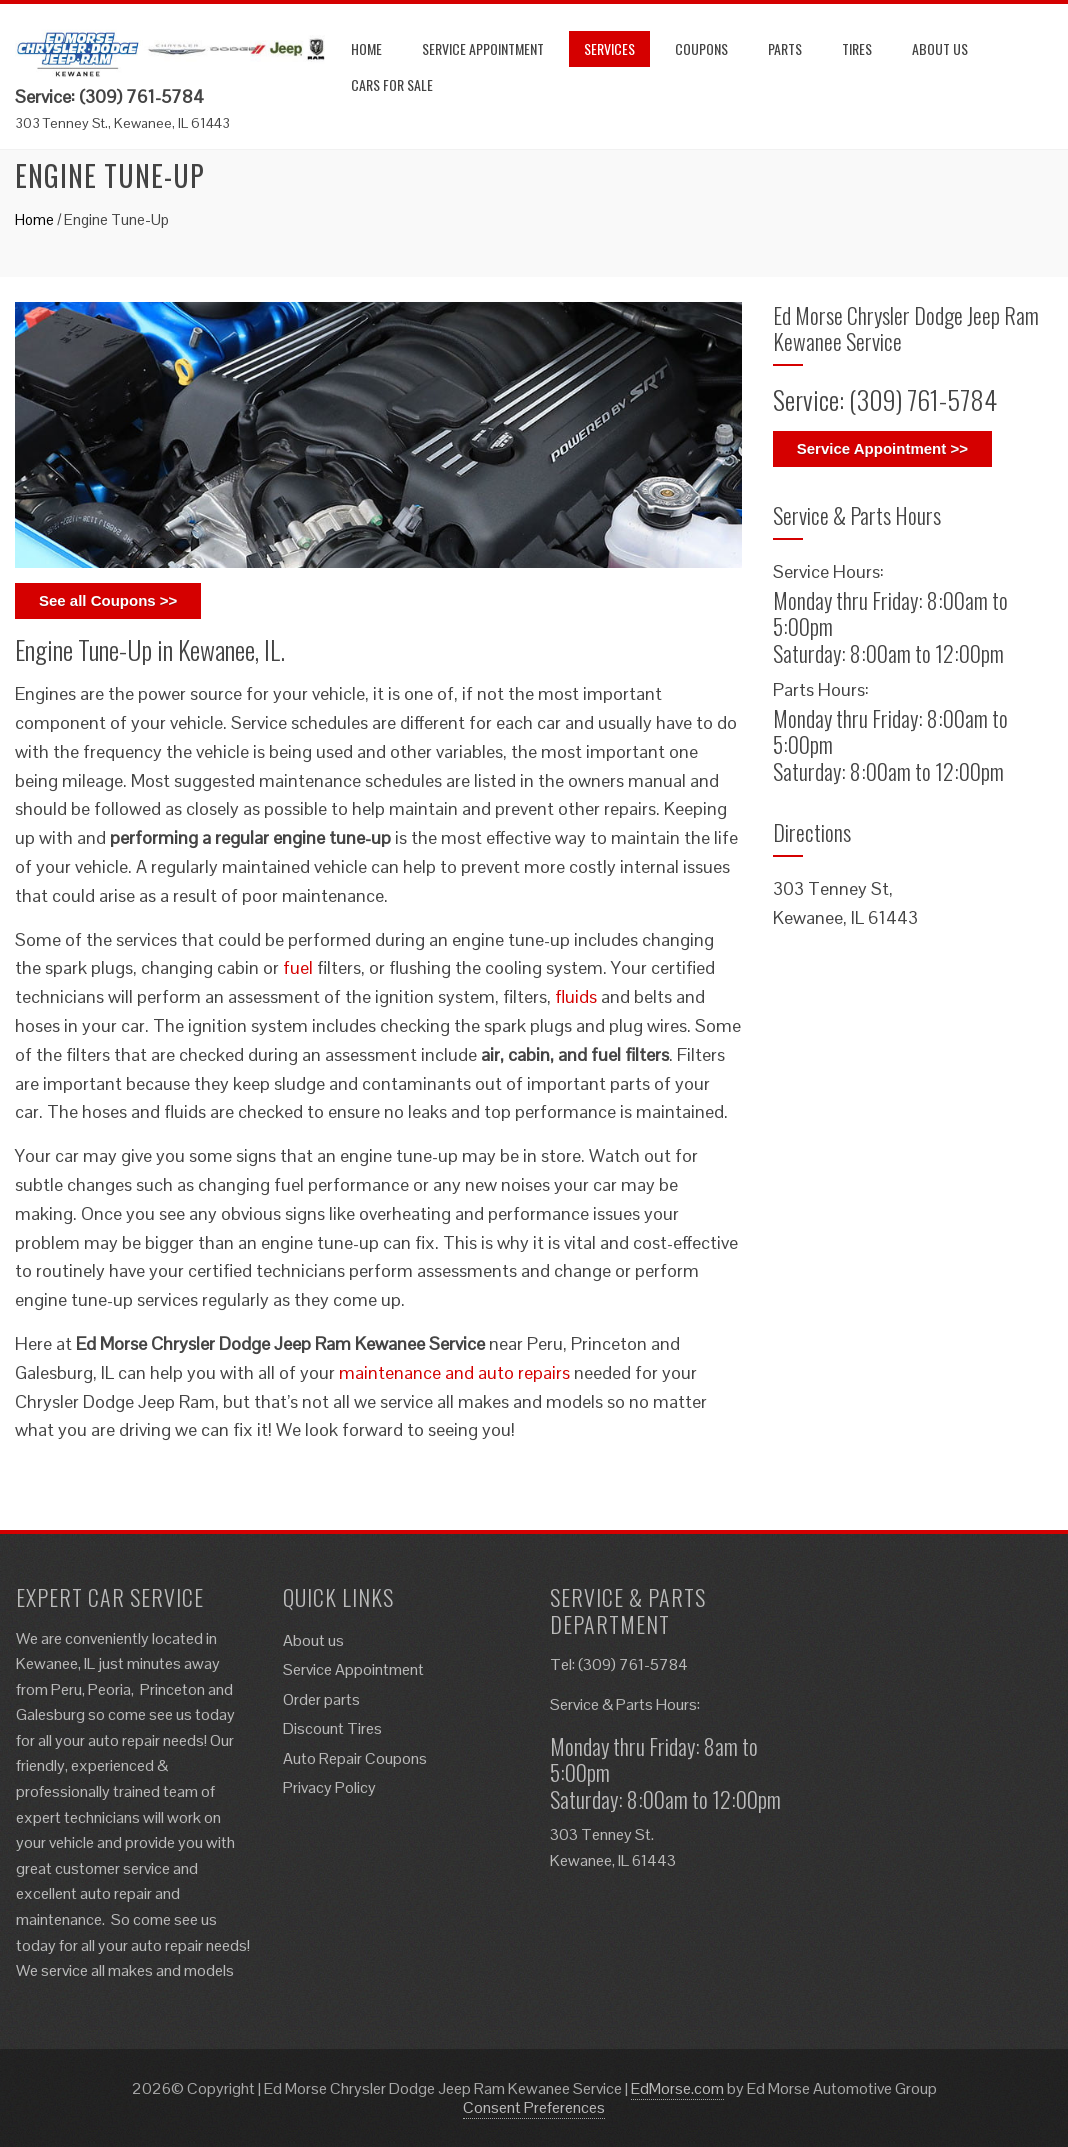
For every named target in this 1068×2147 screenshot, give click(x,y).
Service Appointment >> (882, 448)
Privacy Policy (329, 1787)
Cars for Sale (392, 84)
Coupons (701, 48)
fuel (298, 967)
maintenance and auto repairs (454, 1372)
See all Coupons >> (108, 600)
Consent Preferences (534, 2107)
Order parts (321, 1699)
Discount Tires (332, 1728)
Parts (785, 48)
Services (609, 48)
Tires (857, 48)
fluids (576, 996)
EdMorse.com (677, 2088)
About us (940, 48)
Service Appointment (483, 48)
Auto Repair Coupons (355, 1758)
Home (366, 48)
